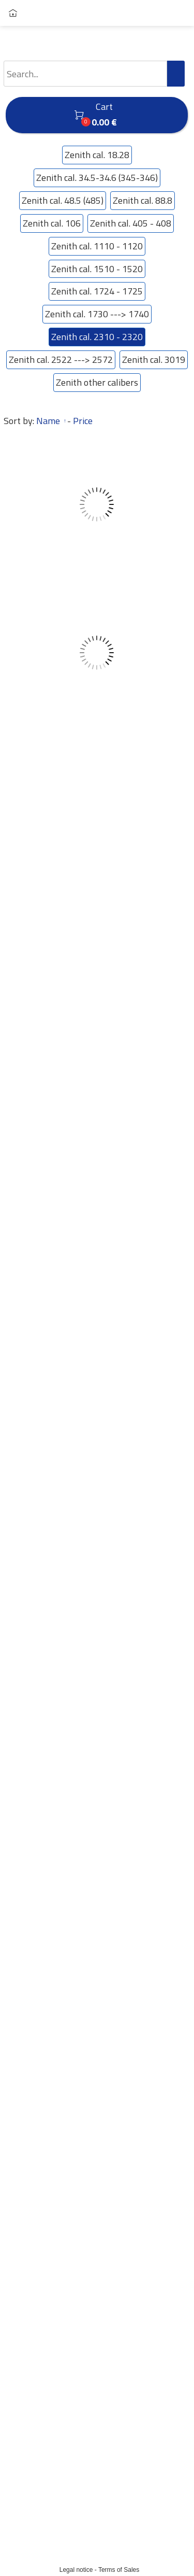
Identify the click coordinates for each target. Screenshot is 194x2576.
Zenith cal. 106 (52, 223)
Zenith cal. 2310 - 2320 (97, 337)
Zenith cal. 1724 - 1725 (97, 291)
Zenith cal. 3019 (153, 360)
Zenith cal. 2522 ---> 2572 (61, 360)
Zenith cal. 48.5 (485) (62, 200)
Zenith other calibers (97, 382)
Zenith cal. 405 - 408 (130, 223)
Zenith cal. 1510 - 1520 (97, 269)
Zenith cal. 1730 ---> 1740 (97, 314)
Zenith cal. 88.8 (142, 200)
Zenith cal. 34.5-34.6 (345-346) (97, 178)
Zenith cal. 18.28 (97, 155)
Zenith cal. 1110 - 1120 (97, 246)
